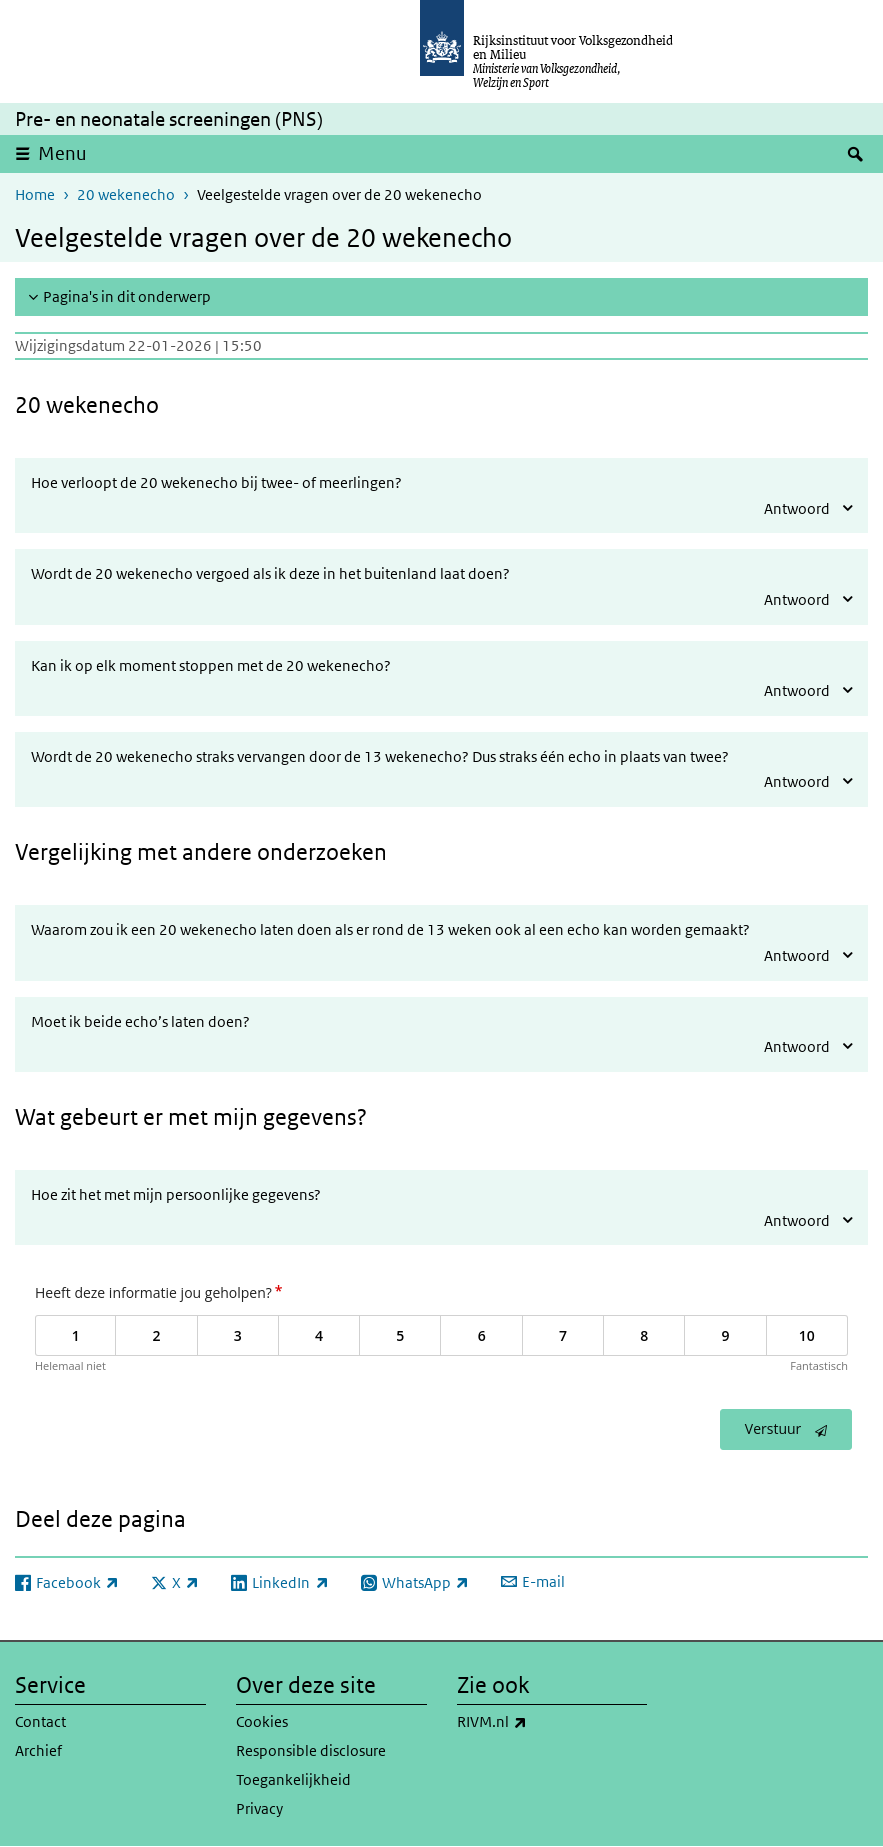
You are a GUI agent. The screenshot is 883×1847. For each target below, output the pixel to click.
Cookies (262, 1721)
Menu (62, 153)
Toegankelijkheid (293, 1779)
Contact (40, 1721)
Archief (38, 1750)
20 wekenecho (126, 194)
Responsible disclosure (311, 1750)
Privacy (259, 1808)
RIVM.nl (536, 1722)
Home (35, 194)
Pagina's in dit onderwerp (127, 296)
